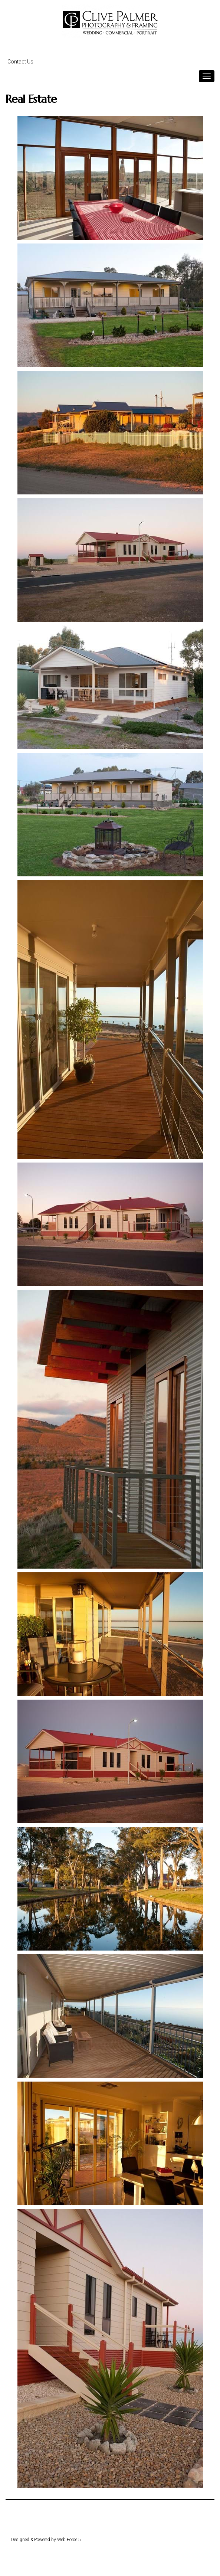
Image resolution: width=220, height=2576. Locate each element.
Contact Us (20, 62)
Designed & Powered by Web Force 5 (46, 2539)
